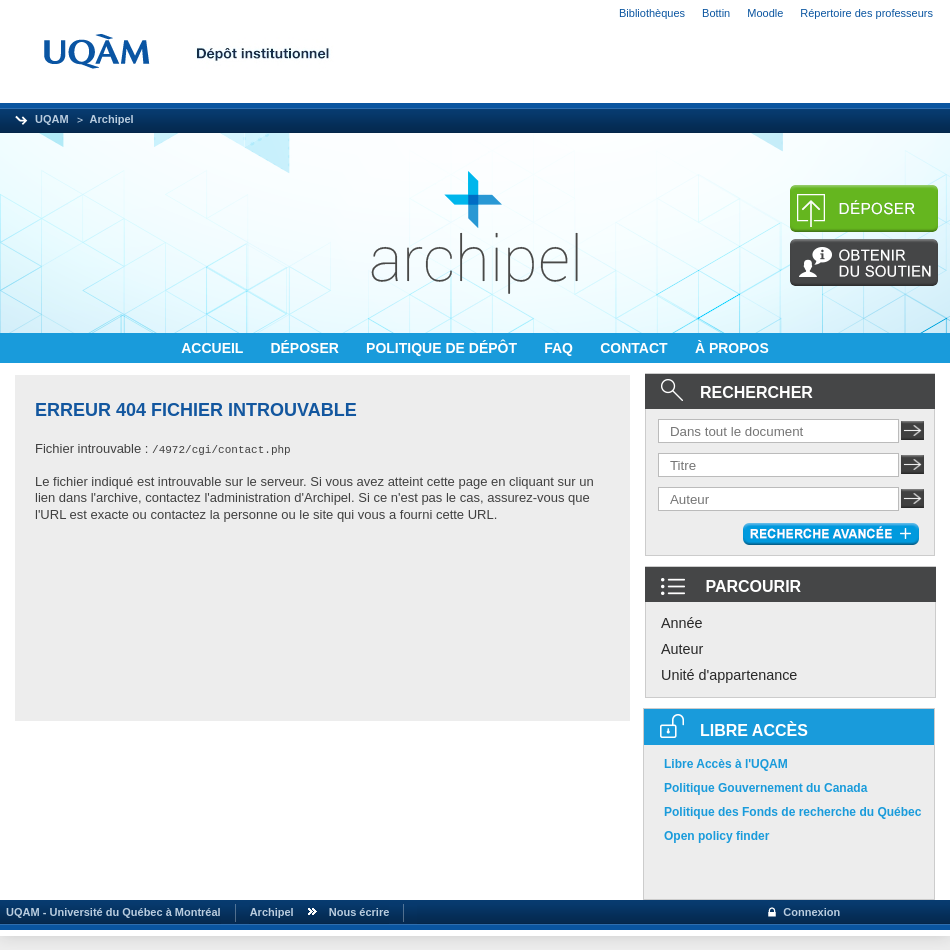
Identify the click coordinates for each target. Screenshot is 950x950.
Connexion (811, 912)
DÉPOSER (306, 348)
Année (682, 623)
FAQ (560, 348)
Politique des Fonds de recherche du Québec (792, 812)
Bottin (716, 13)
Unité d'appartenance (729, 675)
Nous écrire (359, 912)
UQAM (52, 119)
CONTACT (635, 348)
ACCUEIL (214, 348)
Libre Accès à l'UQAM (726, 764)
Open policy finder (716, 836)
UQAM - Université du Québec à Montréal (110, 912)
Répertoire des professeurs (866, 13)
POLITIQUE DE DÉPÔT (443, 348)
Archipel (112, 119)
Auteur (682, 649)
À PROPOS (732, 348)
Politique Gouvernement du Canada (765, 788)
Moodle (765, 13)
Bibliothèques (652, 13)
